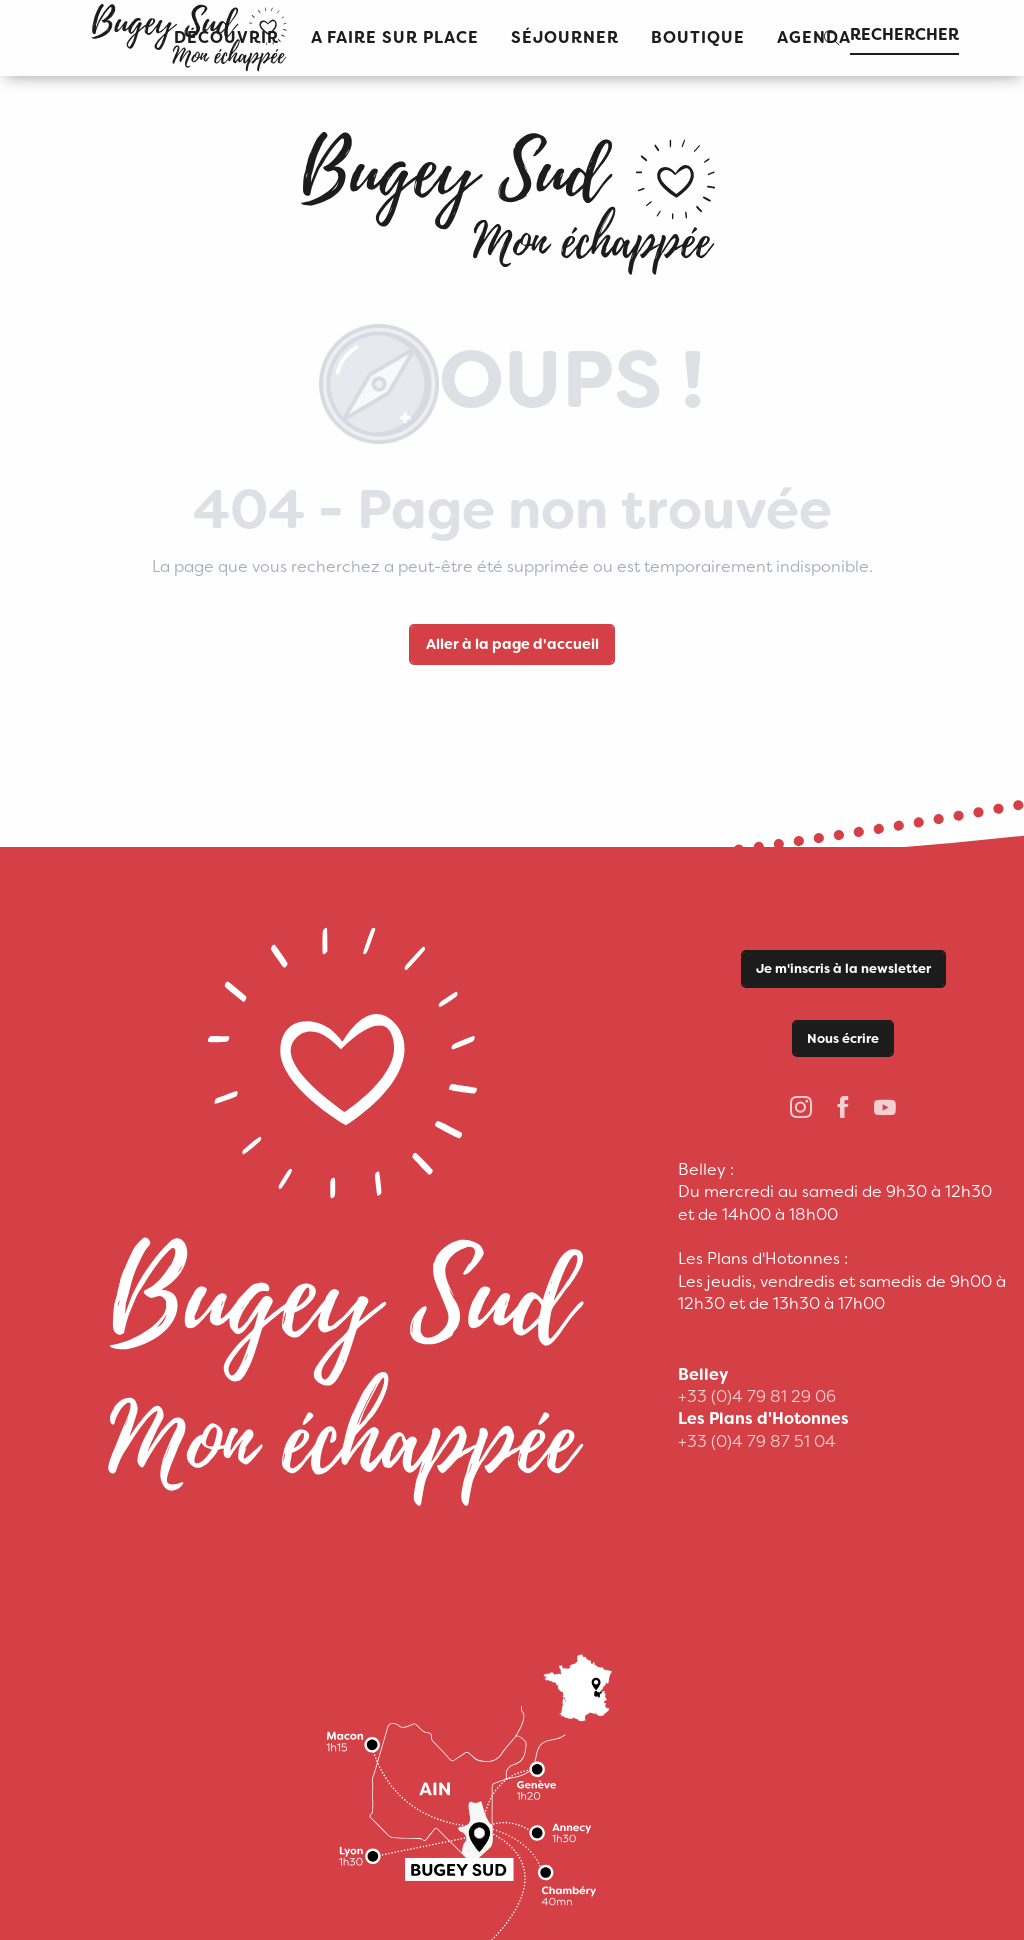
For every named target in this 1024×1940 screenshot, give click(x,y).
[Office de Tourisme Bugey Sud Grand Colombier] (512, 196)
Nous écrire (843, 1038)
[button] (395, 38)
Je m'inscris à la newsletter (843, 968)
